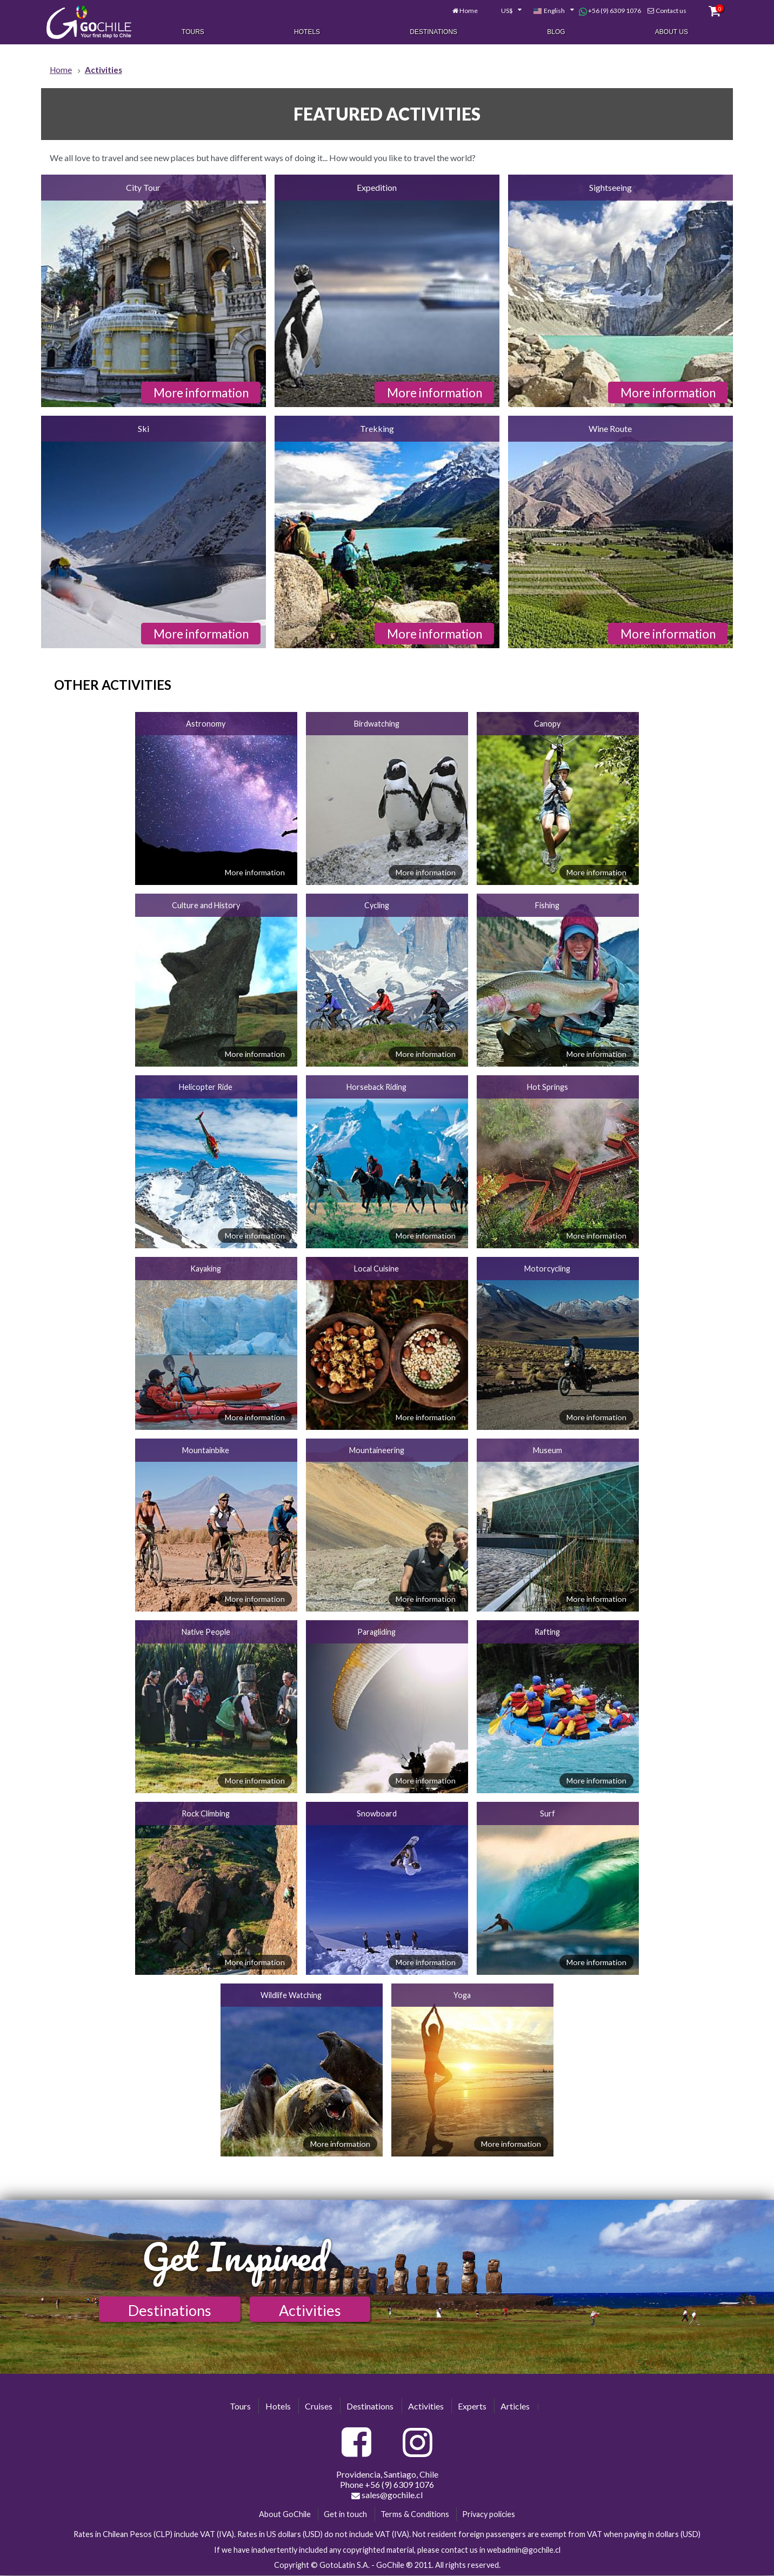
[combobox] (502, 9)
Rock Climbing (206, 1813)
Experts (472, 2406)
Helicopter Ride (205, 1086)
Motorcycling (547, 1268)
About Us (671, 31)
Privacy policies (488, 2514)
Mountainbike (205, 1450)
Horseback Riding (376, 1086)
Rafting (547, 1631)
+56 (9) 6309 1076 (606, 9)
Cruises (318, 2406)
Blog (556, 31)
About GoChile (285, 2514)
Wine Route (610, 428)
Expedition (377, 187)
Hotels (307, 31)
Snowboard (377, 1813)
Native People (206, 1631)
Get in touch (345, 2514)
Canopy (547, 723)
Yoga (462, 1995)
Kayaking (205, 1268)
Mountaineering (376, 1450)
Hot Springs (547, 1086)
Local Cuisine (376, 1268)
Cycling (376, 905)
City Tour (143, 187)
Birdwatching (376, 723)
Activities (310, 2310)
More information (201, 392)
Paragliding (376, 1631)
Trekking (377, 428)
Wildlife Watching (291, 1995)
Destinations (433, 31)
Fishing (547, 905)
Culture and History (206, 905)
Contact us (666, 9)
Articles (515, 2406)
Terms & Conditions (415, 2514)
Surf (547, 1813)
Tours (193, 31)
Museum (547, 1450)
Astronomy (205, 723)
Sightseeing (610, 187)
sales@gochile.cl (387, 2495)
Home (465, 9)
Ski (143, 428)
